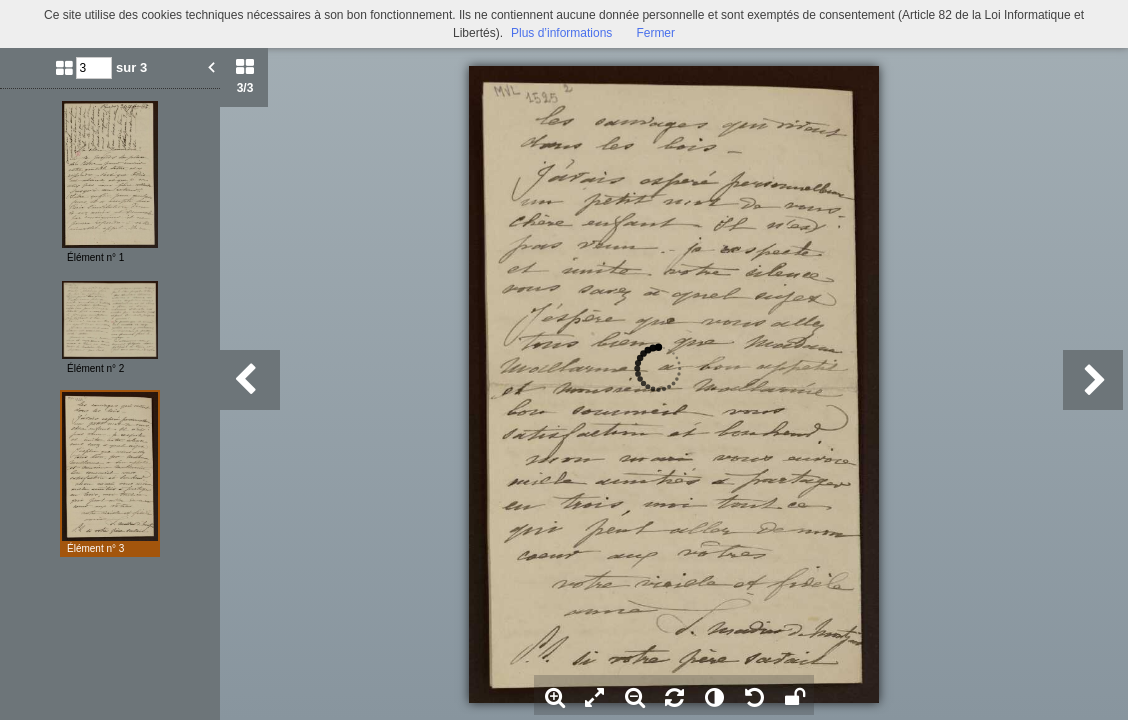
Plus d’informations (561, 33)
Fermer (655, 33)
